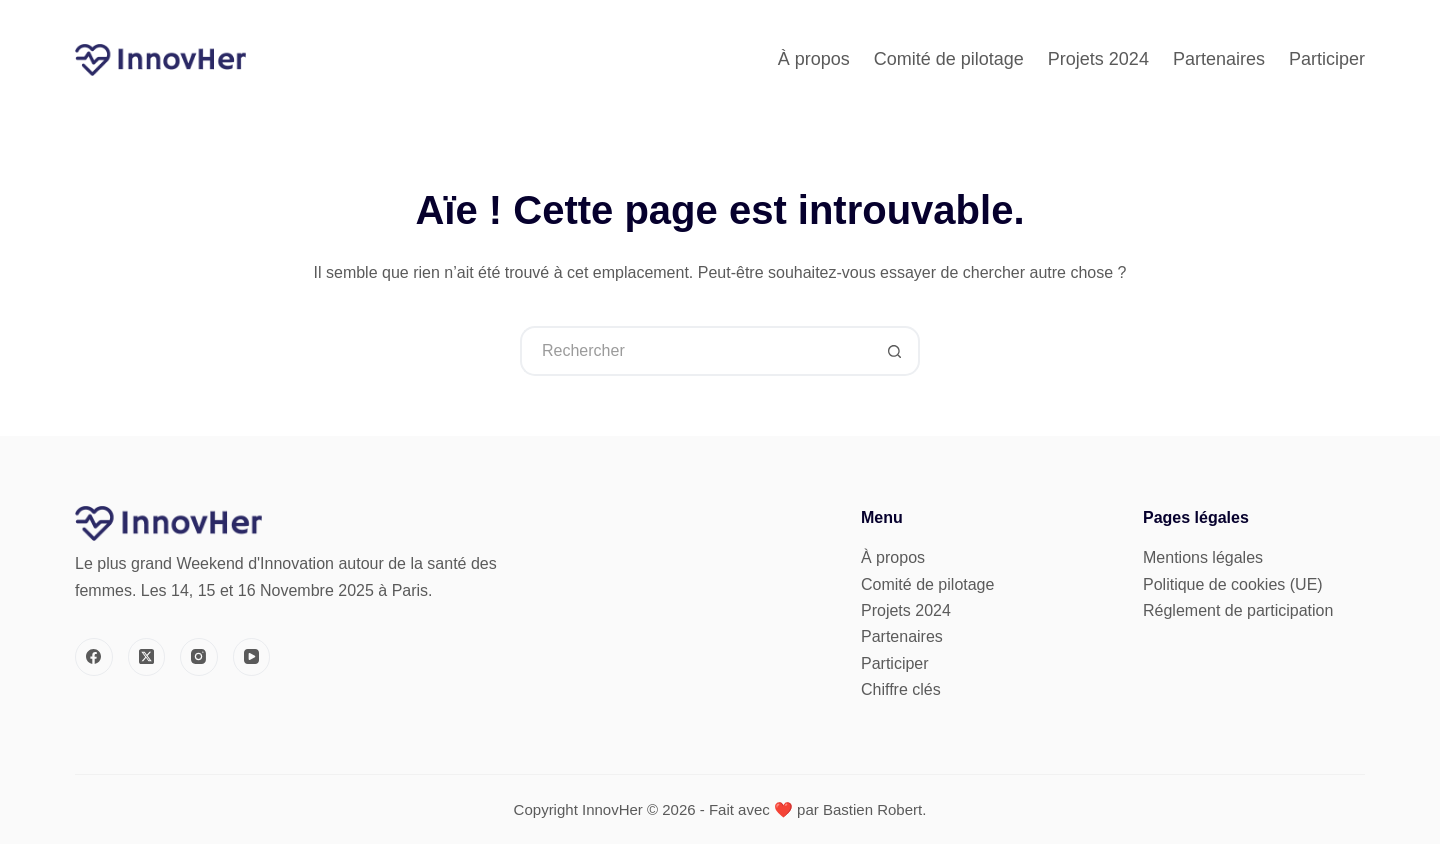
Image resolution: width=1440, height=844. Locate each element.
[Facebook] (94, 657)
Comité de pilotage (949, 59)
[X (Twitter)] (147, 657)
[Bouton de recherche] (895, 351)
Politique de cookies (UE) (1233, 584)
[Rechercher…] (695, 351)
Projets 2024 (1098, 59)
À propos (814, 59)
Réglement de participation (1238, 610)
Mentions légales (1203, 557)
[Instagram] (199, 657)
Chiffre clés (901, 689)
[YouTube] (252, 657)
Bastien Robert (872, 809)
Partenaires (1219, 59)
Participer (1327, 59)
